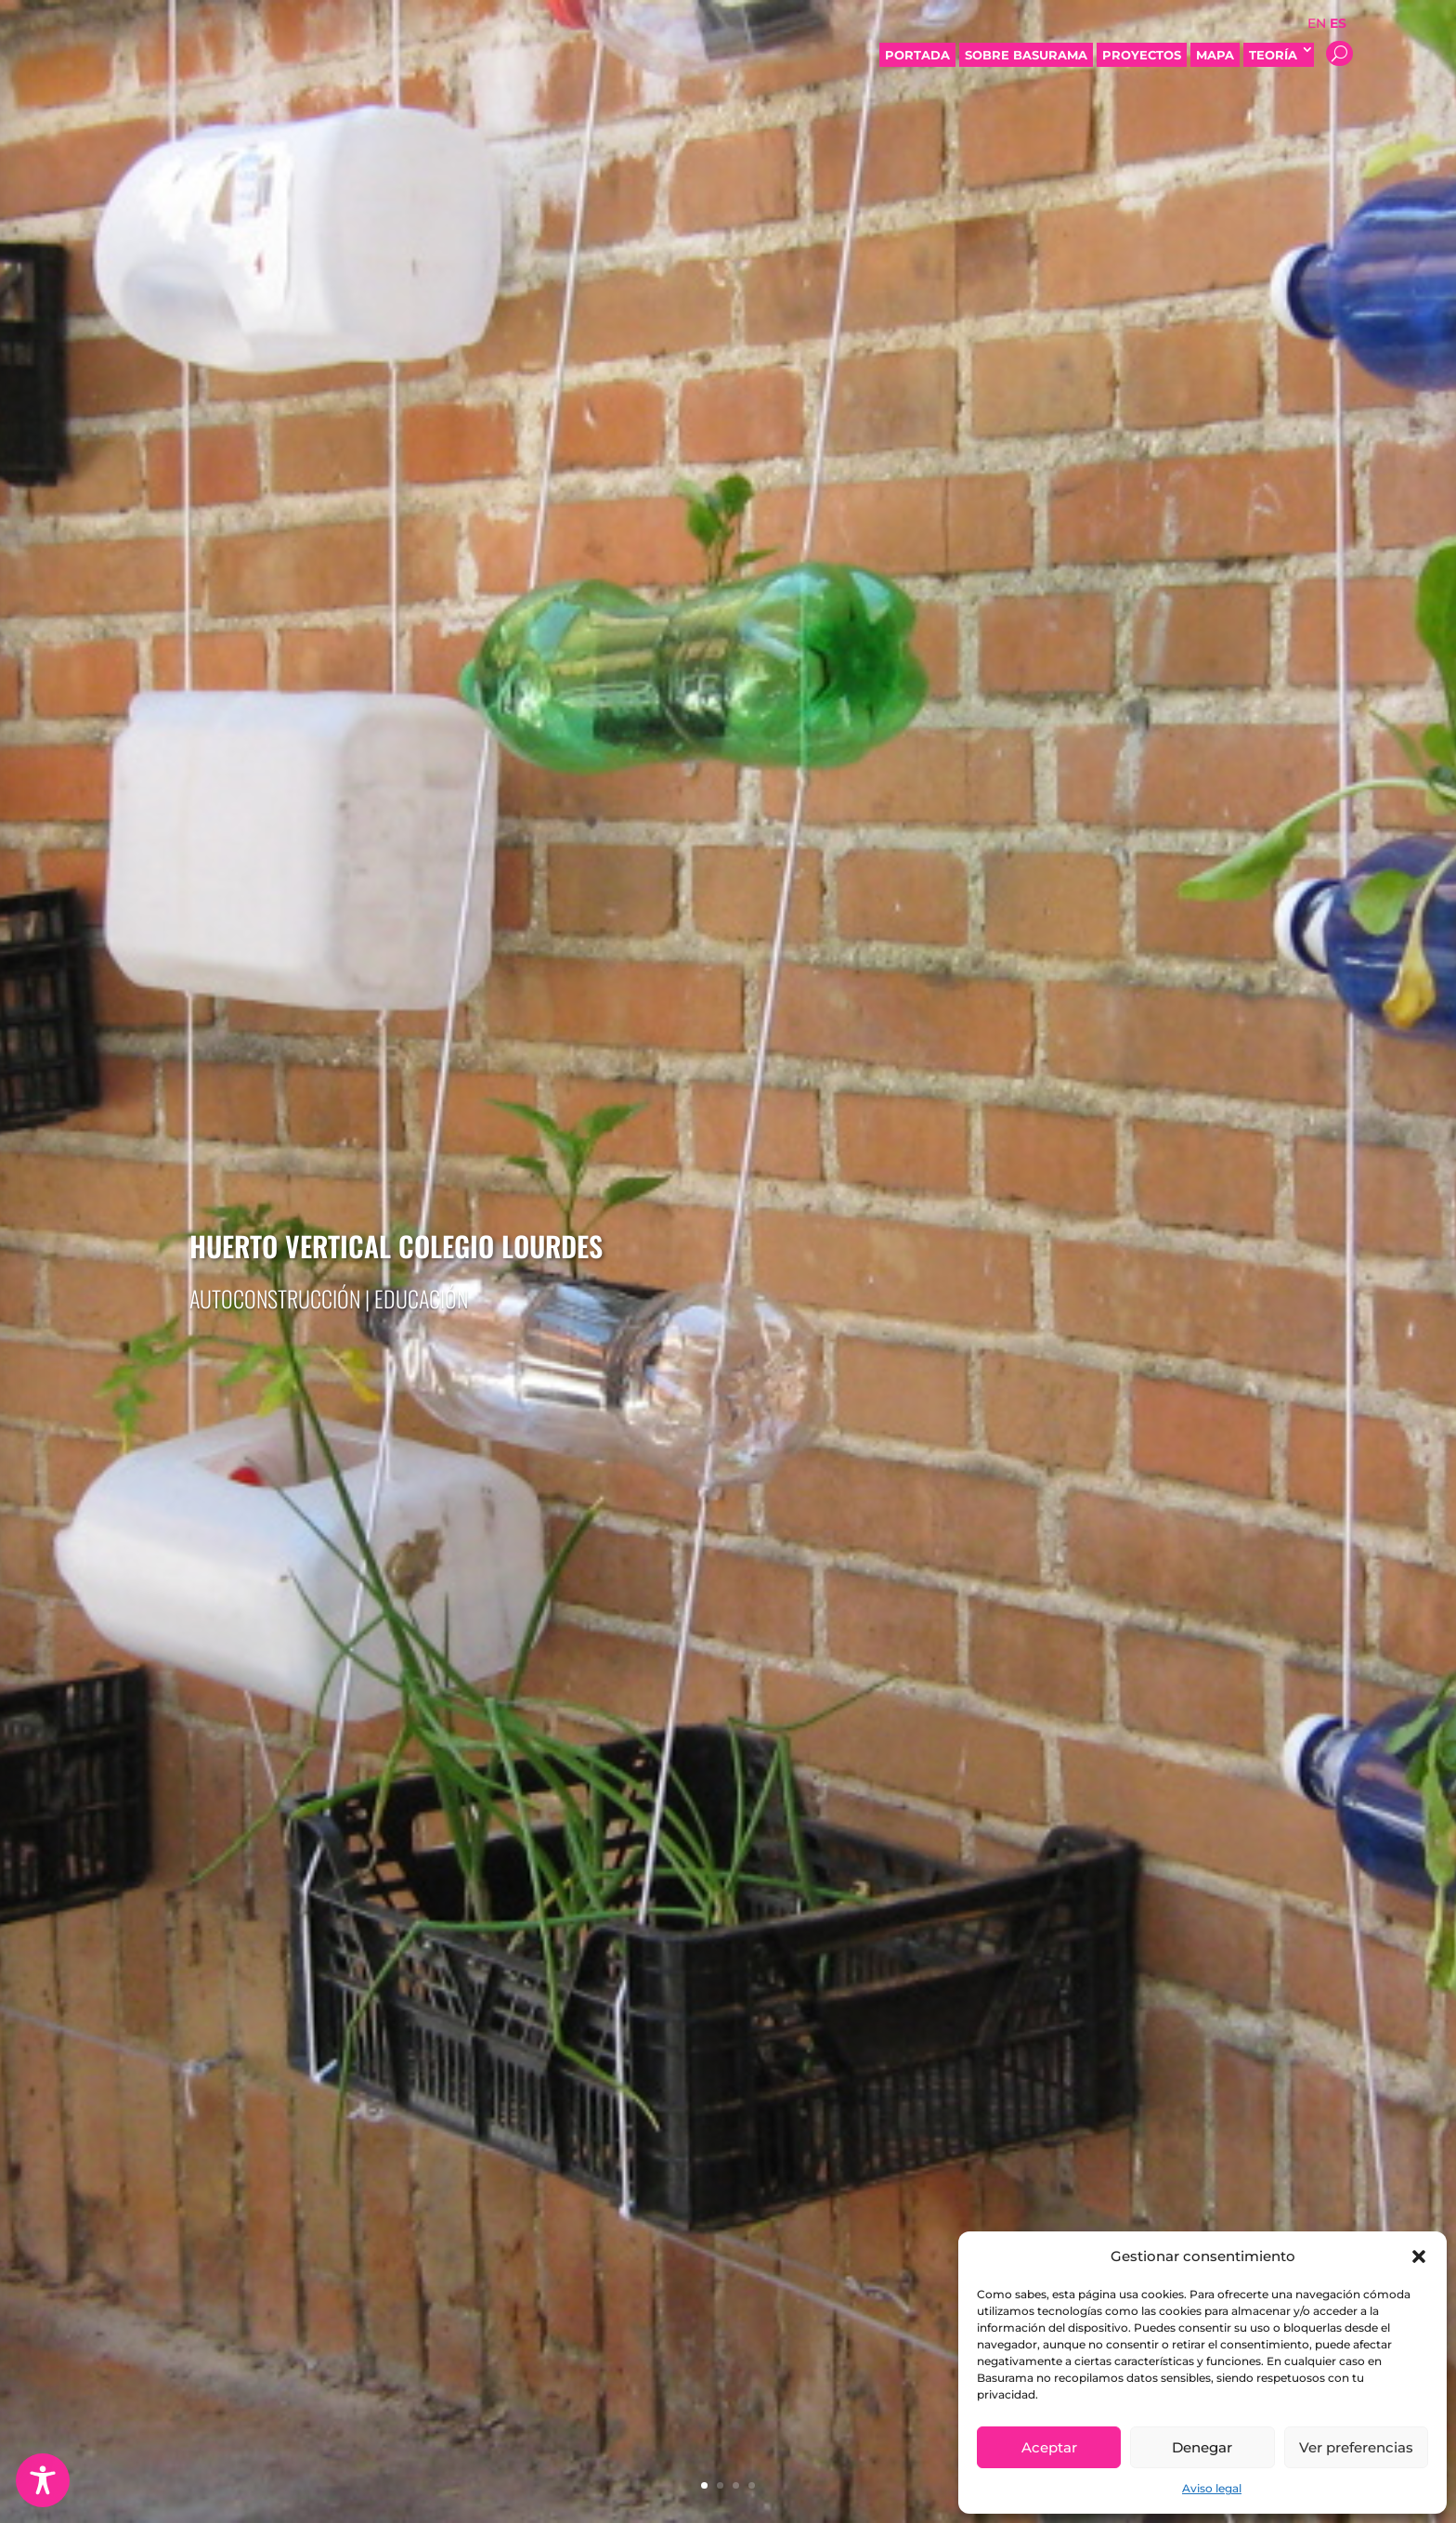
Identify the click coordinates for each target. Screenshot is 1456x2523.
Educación (421, 1298)
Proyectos (1141, 54)
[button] (1419, 2256)
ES (1338, 23)
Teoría (1278, 54)
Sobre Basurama (1026, 54)
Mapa (1215, 54)
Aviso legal (1212, 2488)
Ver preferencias (1356, 2447)
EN (1316, 23)
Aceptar (1049, 2447)
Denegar (1202, 2447)
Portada (917, 54)
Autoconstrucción (274, 1298)
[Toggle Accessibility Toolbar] (43, 2480)
